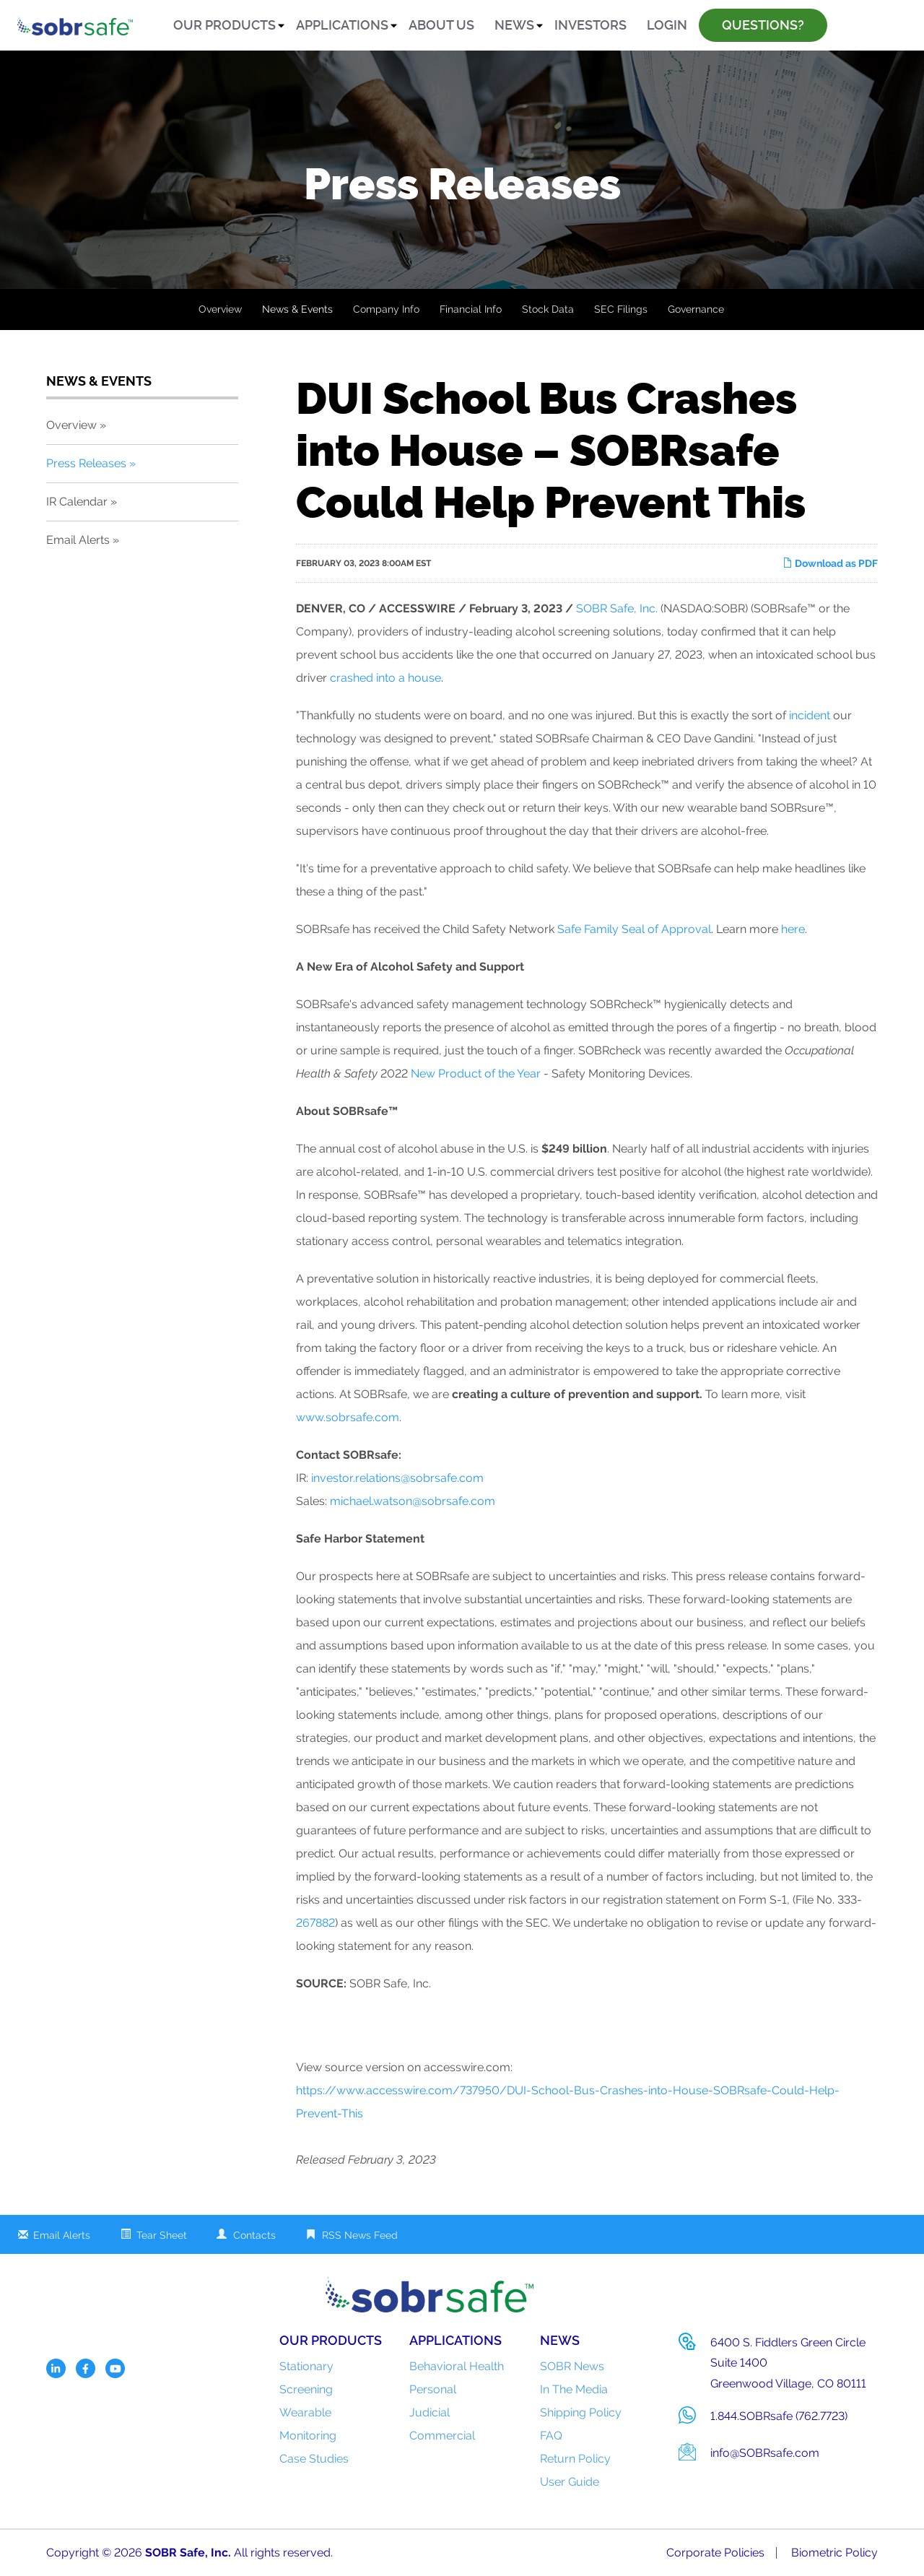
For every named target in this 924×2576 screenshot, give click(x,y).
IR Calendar (77, 501)
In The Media (574, 2389)
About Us (441, 24)
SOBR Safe (175, 2552)
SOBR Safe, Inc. (617, 608)
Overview (220, 309)
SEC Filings (621, 309)
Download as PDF (830, 563)
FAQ (551, 2435)
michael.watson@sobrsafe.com (412, 1501)
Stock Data (548, 309)
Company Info (386, 309)
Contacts (254, 2235)
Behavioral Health (456, 2366)
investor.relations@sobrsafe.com (397, 1478)
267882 (315, 1923)
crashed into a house (385, 678)
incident (809, 715)
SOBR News (572, 2366)
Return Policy (575, 2459)
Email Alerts (78, 540)
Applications (342, 24)
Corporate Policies (715, 2552)
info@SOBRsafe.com (764, 2453)
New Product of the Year (476, 1073)
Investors (590, 24)
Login (667, 24)
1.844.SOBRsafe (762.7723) (778, 2416)
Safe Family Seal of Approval (634, 929)
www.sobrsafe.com (347, 1417)
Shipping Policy (581, 2412)
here (793, 929)
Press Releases (86, 463)
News (514, 24)
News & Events (297, 309)
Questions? (763, 24)
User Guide (569, 2482)
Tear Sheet (161, 2235)
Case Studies (314, 2459)
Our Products (224, 24)
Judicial (429, 2412)
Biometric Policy (834, 2552)
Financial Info (471, 309)
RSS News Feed (360, 2235)
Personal (432, 2389)
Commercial (442, 2435)
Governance (696, 309)
